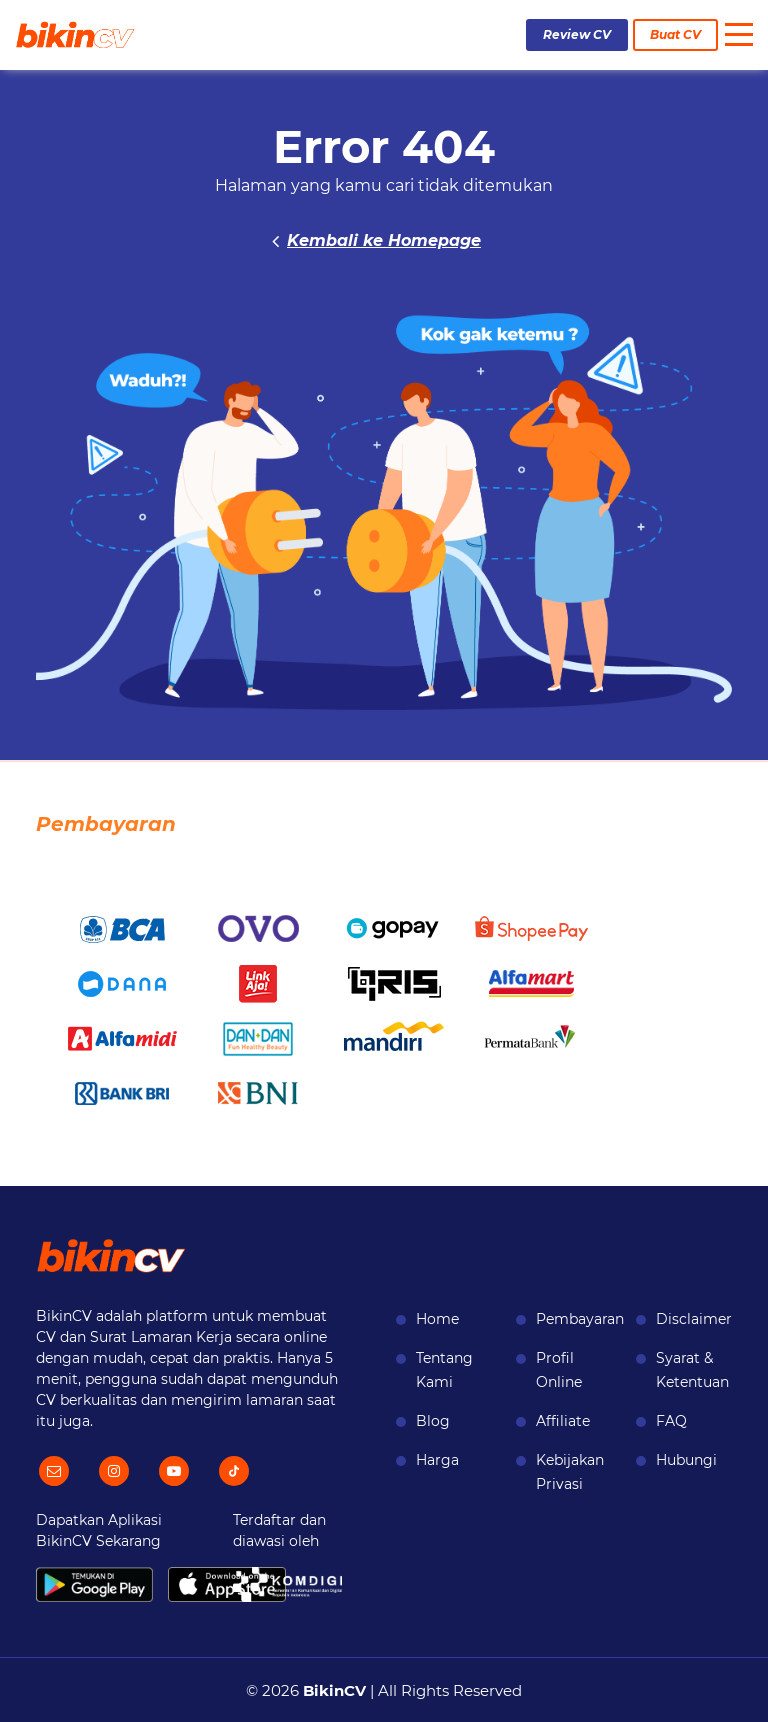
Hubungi (686, 1460)
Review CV (577, 34)
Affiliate (563, 1421)
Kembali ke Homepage (384, 240)
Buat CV (675, 34)
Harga (437, 1460)
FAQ (671, 1421)
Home (437, 1319)
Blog (433, 1421)
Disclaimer (694, 1319)
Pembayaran (580, 1319)
